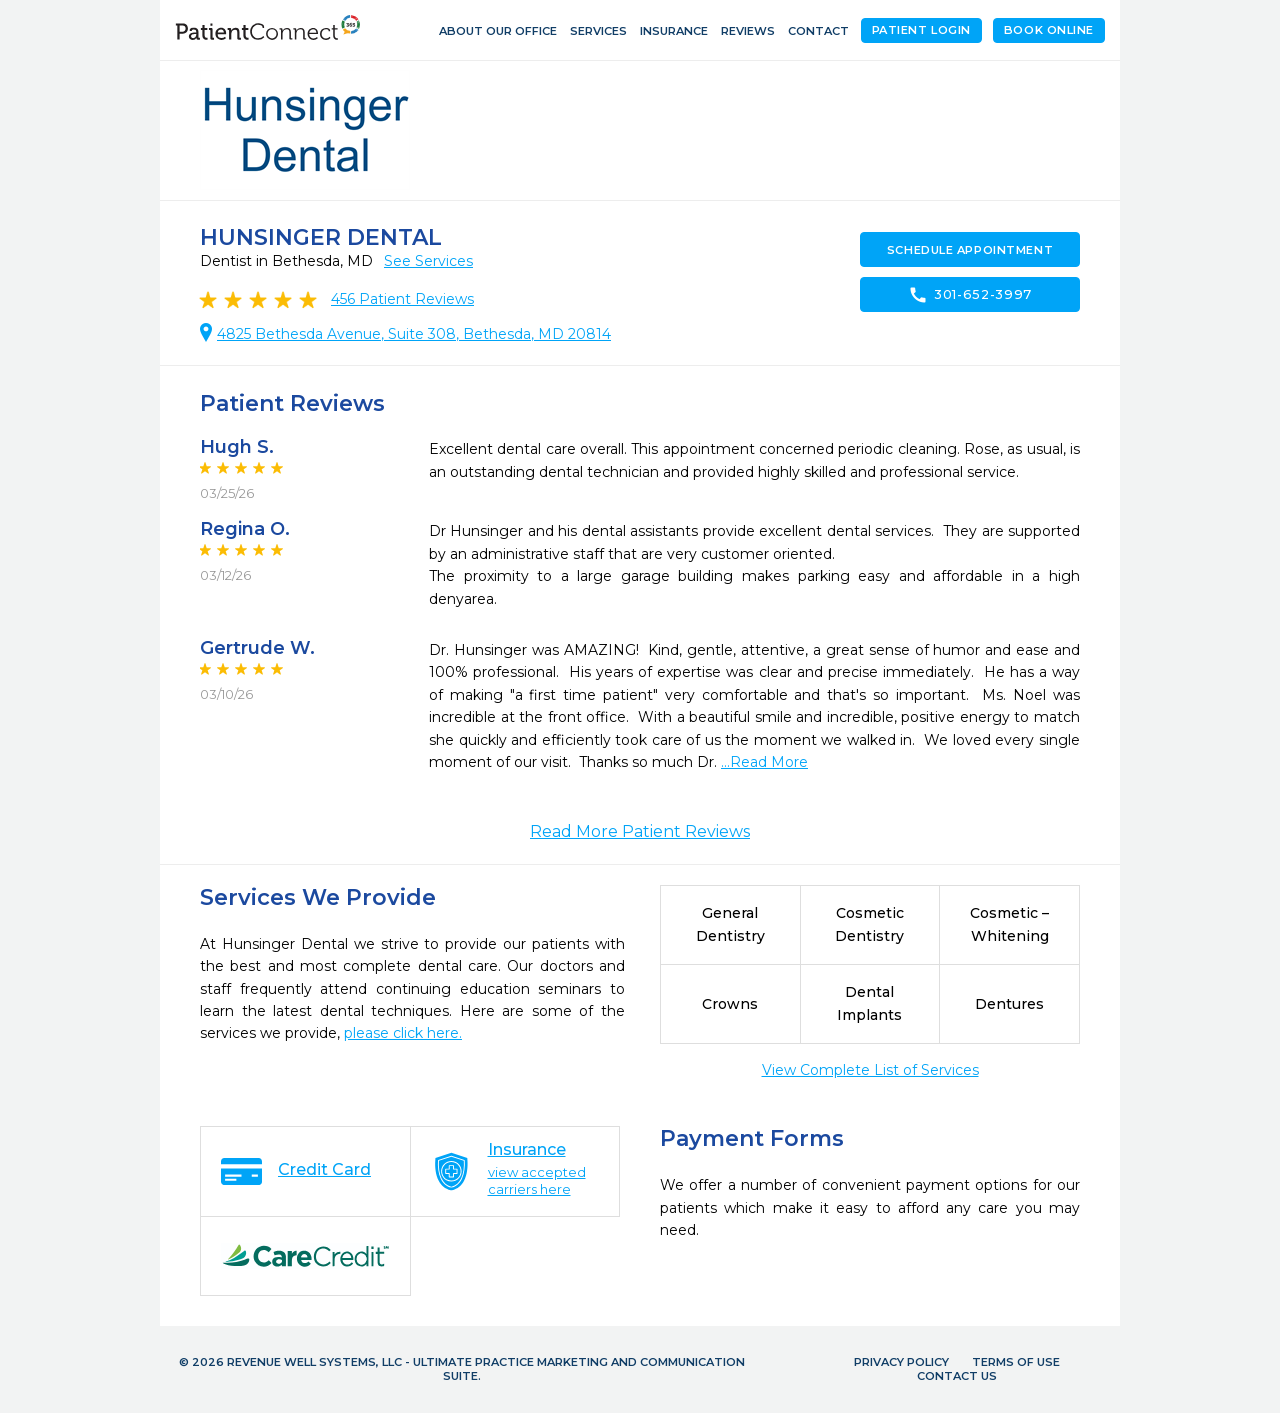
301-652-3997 (970, 295)
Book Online (1049, 30)
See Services (428, 261)
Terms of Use (1016, 1362)
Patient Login (921, 30)
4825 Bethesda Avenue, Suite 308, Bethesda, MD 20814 (414, 334)
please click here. (403, 1033)
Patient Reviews (402, 299)
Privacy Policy (901, 1362)
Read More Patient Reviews (640, 831)
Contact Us (957, 1376)
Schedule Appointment (970, 250)
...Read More (764, 762)
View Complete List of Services (870, 1070)
